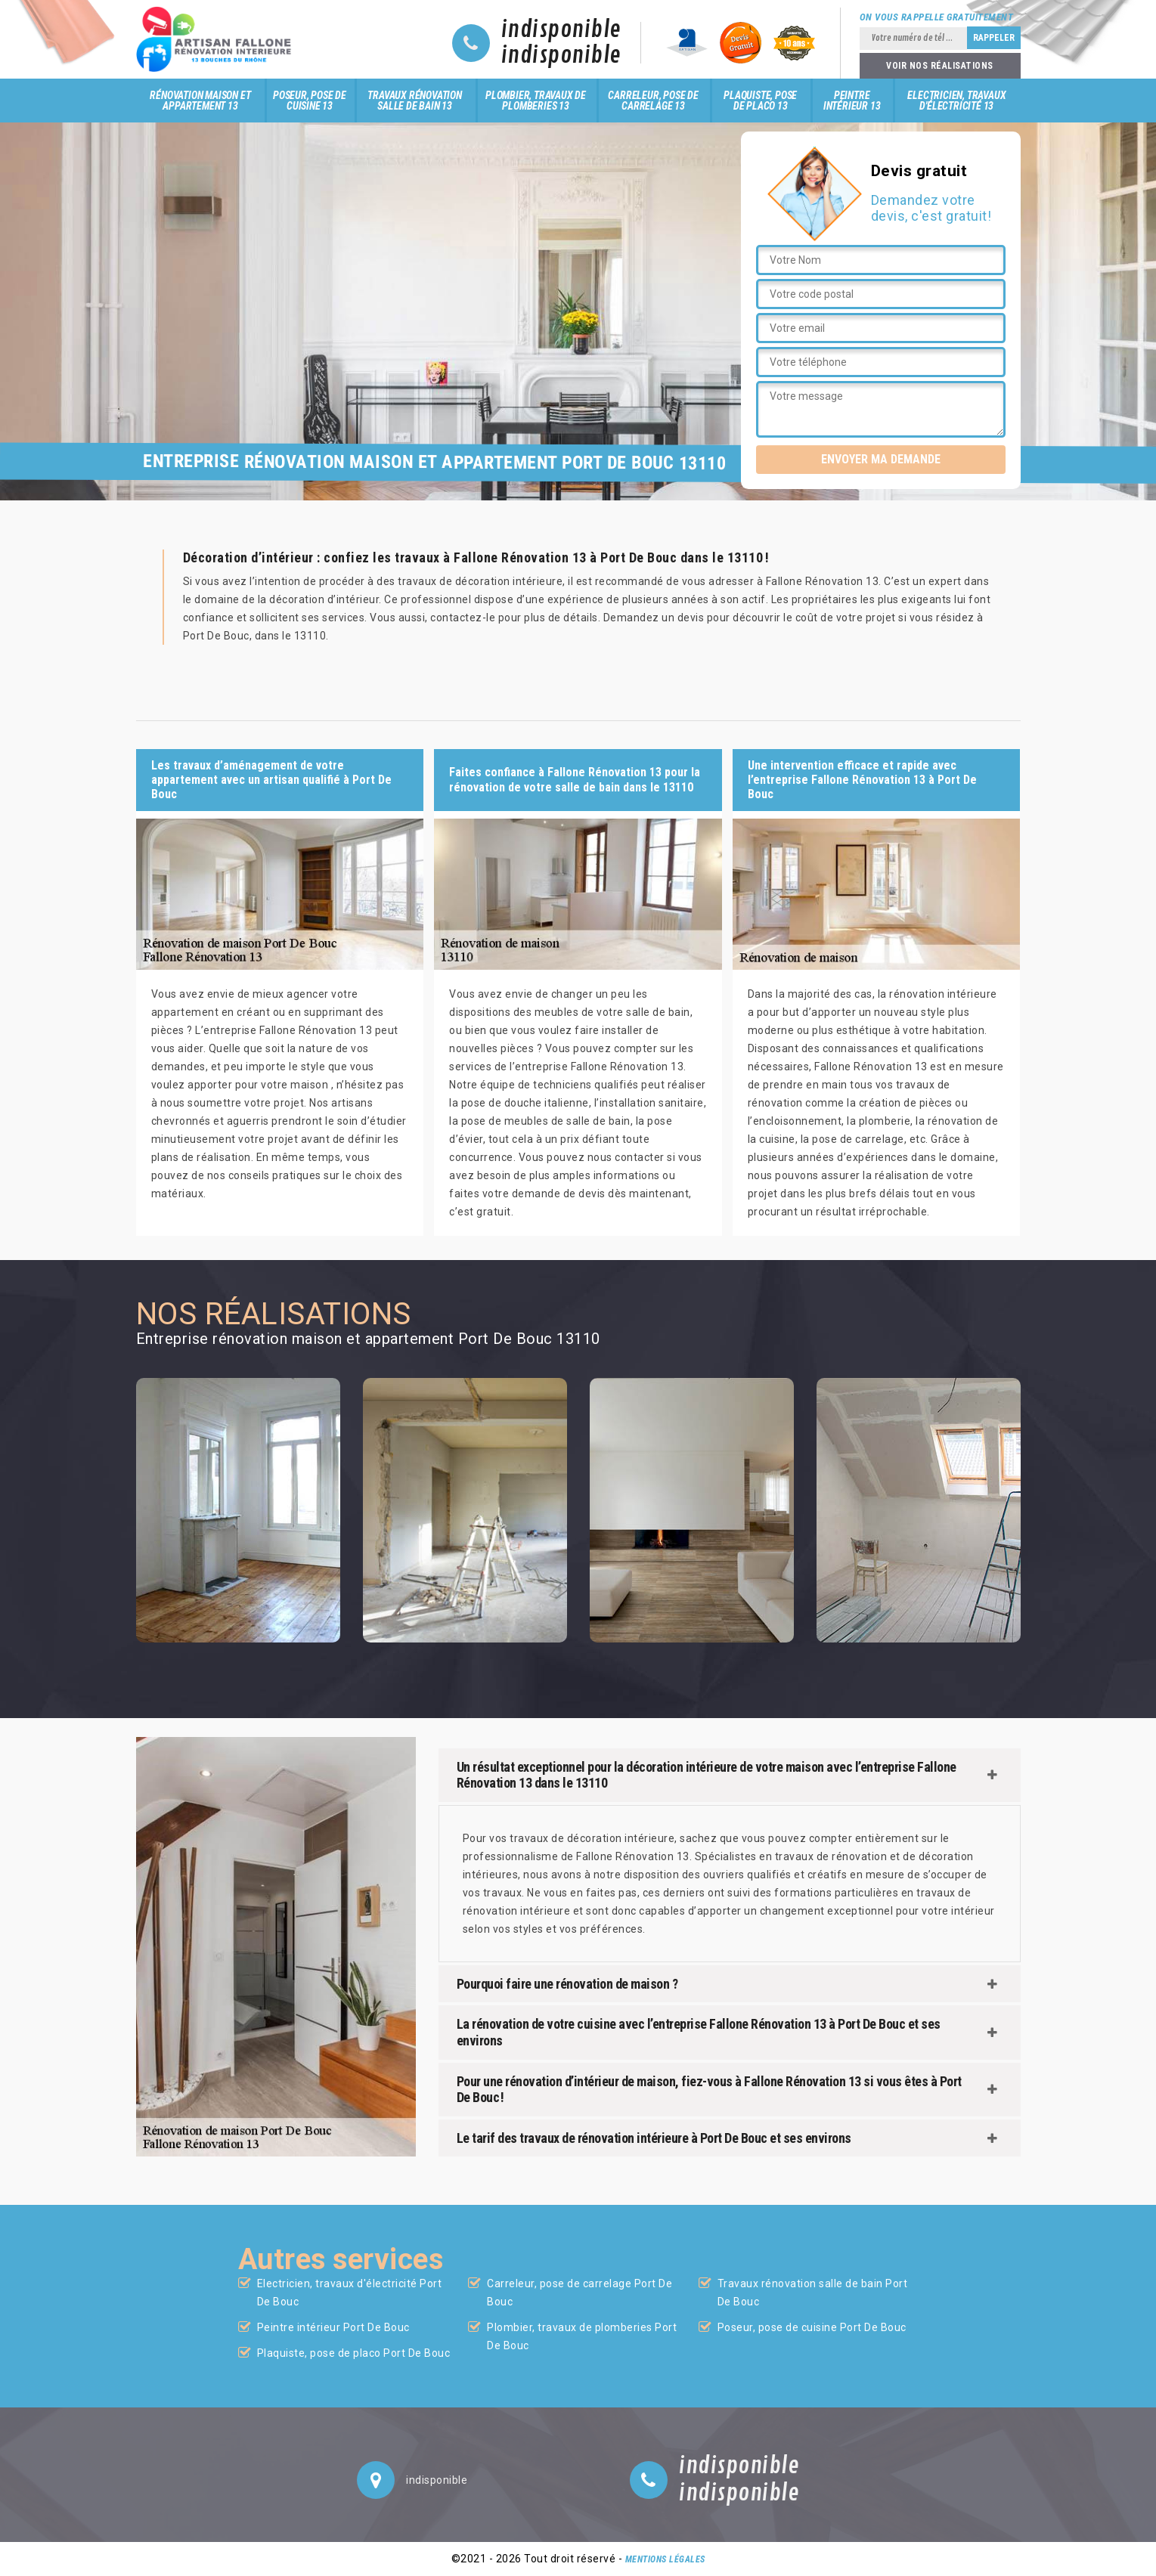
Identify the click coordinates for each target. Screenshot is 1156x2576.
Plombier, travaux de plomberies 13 (535, 100)
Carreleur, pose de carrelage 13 (653, 100)
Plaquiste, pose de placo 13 (760, 100)
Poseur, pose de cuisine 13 (309, 100)
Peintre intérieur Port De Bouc (333, 2327)
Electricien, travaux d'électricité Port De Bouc (349, 2292)
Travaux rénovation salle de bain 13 (414, 100)
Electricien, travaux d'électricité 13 (956, 100)
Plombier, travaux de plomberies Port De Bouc (582, 2336)
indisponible (561, 30)
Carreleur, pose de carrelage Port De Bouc (579, 2292)
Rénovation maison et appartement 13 (200, 100)
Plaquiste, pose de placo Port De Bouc (354, 2353)
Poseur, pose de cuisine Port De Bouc (812, 2327)
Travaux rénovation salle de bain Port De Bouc (812, 2292)
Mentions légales (665, 2559)
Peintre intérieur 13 (852, 100)
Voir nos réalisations (939, 65)
